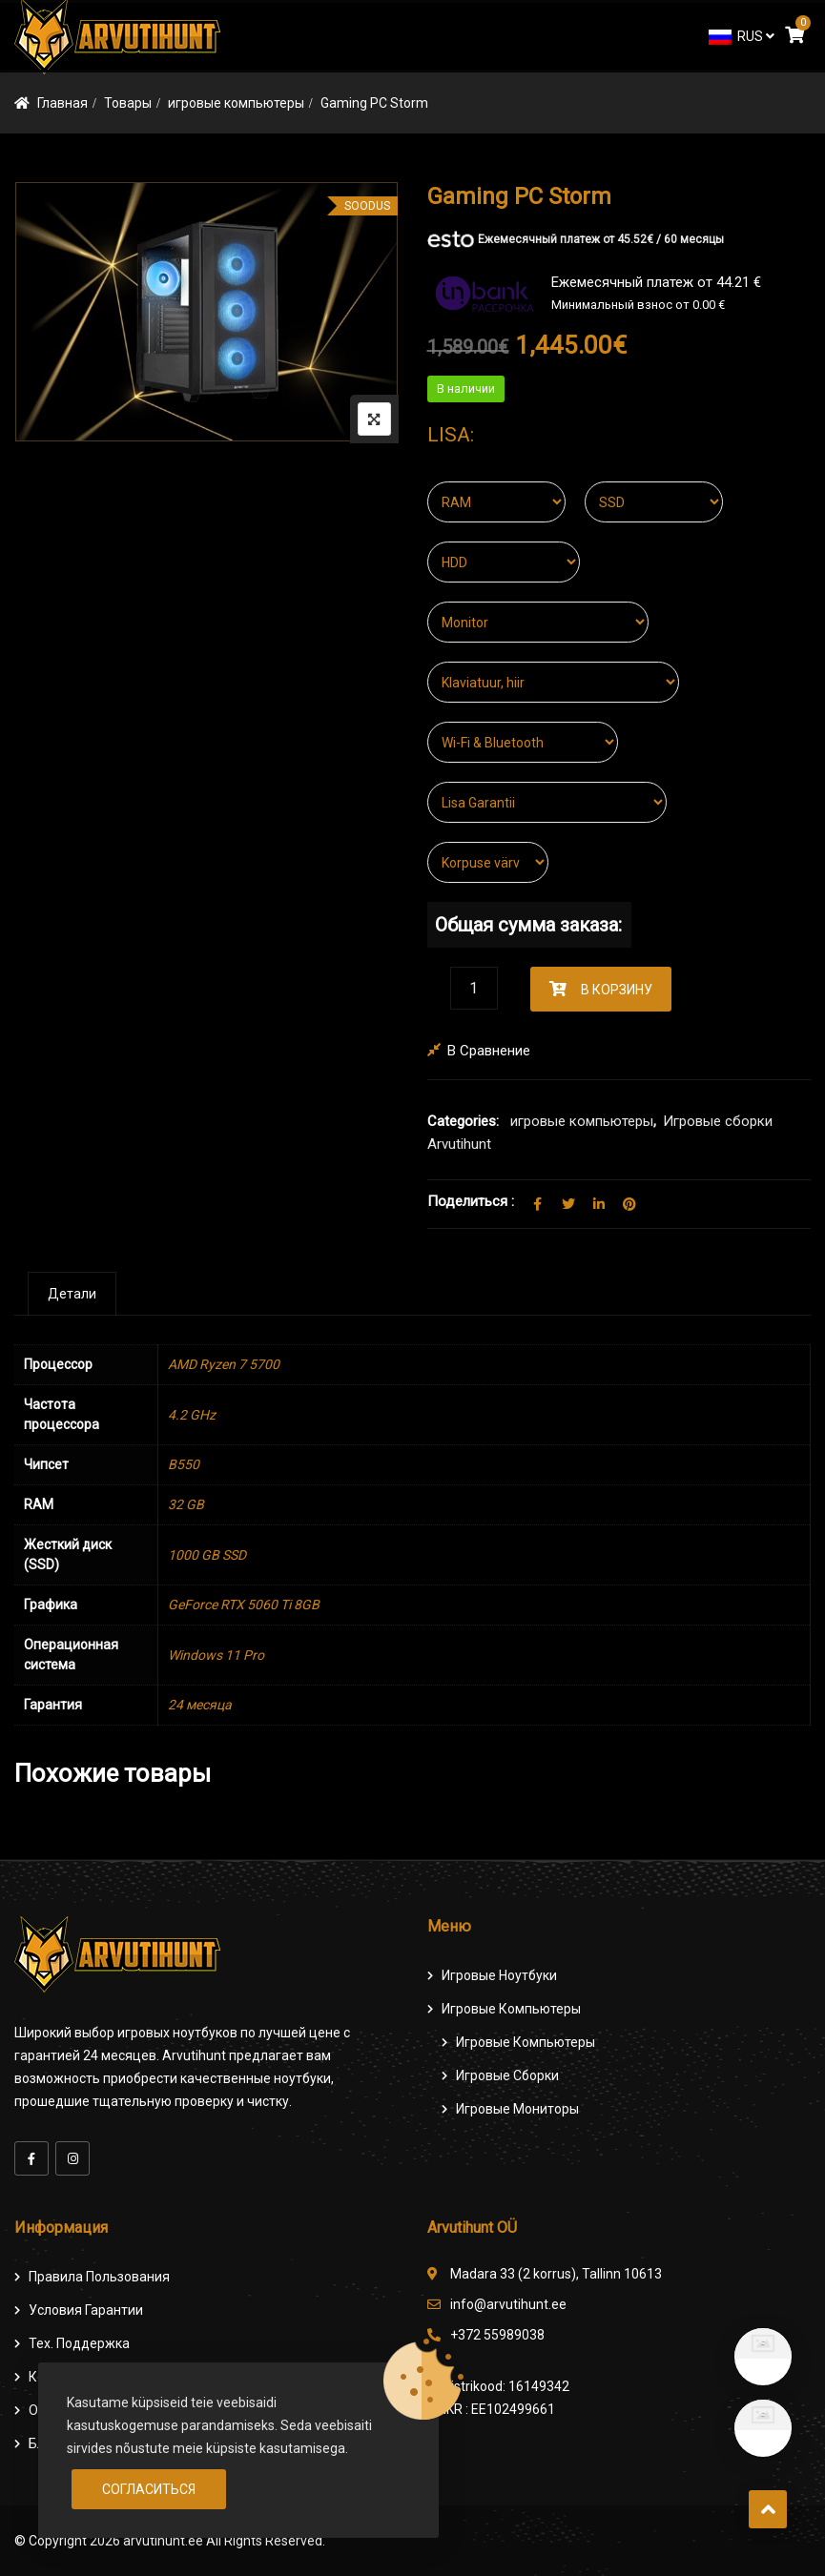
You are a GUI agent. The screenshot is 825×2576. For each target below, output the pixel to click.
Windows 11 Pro (216, 1655)
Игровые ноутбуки (499, 1975)
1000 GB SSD (207, 1555)
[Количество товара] (474, 988)
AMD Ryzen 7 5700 (223, 1364)
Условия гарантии (86, 2310)
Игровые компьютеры (511, 2008)
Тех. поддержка (79, 2343)
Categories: (463, 1121)
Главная (62, 103)
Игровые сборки (507, 2075)
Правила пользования (99, 2276)
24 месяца (200, 1704)
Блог (43, 2443)
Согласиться (149, 2489)
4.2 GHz (192, 1414)
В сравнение (488, 1050)
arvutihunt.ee (163, 2540)
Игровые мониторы (517, 2108)
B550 (183, 1464)
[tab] (72, 1294)
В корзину (616, 989)
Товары (128, 103)
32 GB (186, 1504)
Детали (72, 1293)
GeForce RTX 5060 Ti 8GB (244, 1604)
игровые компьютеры (236, 103)
